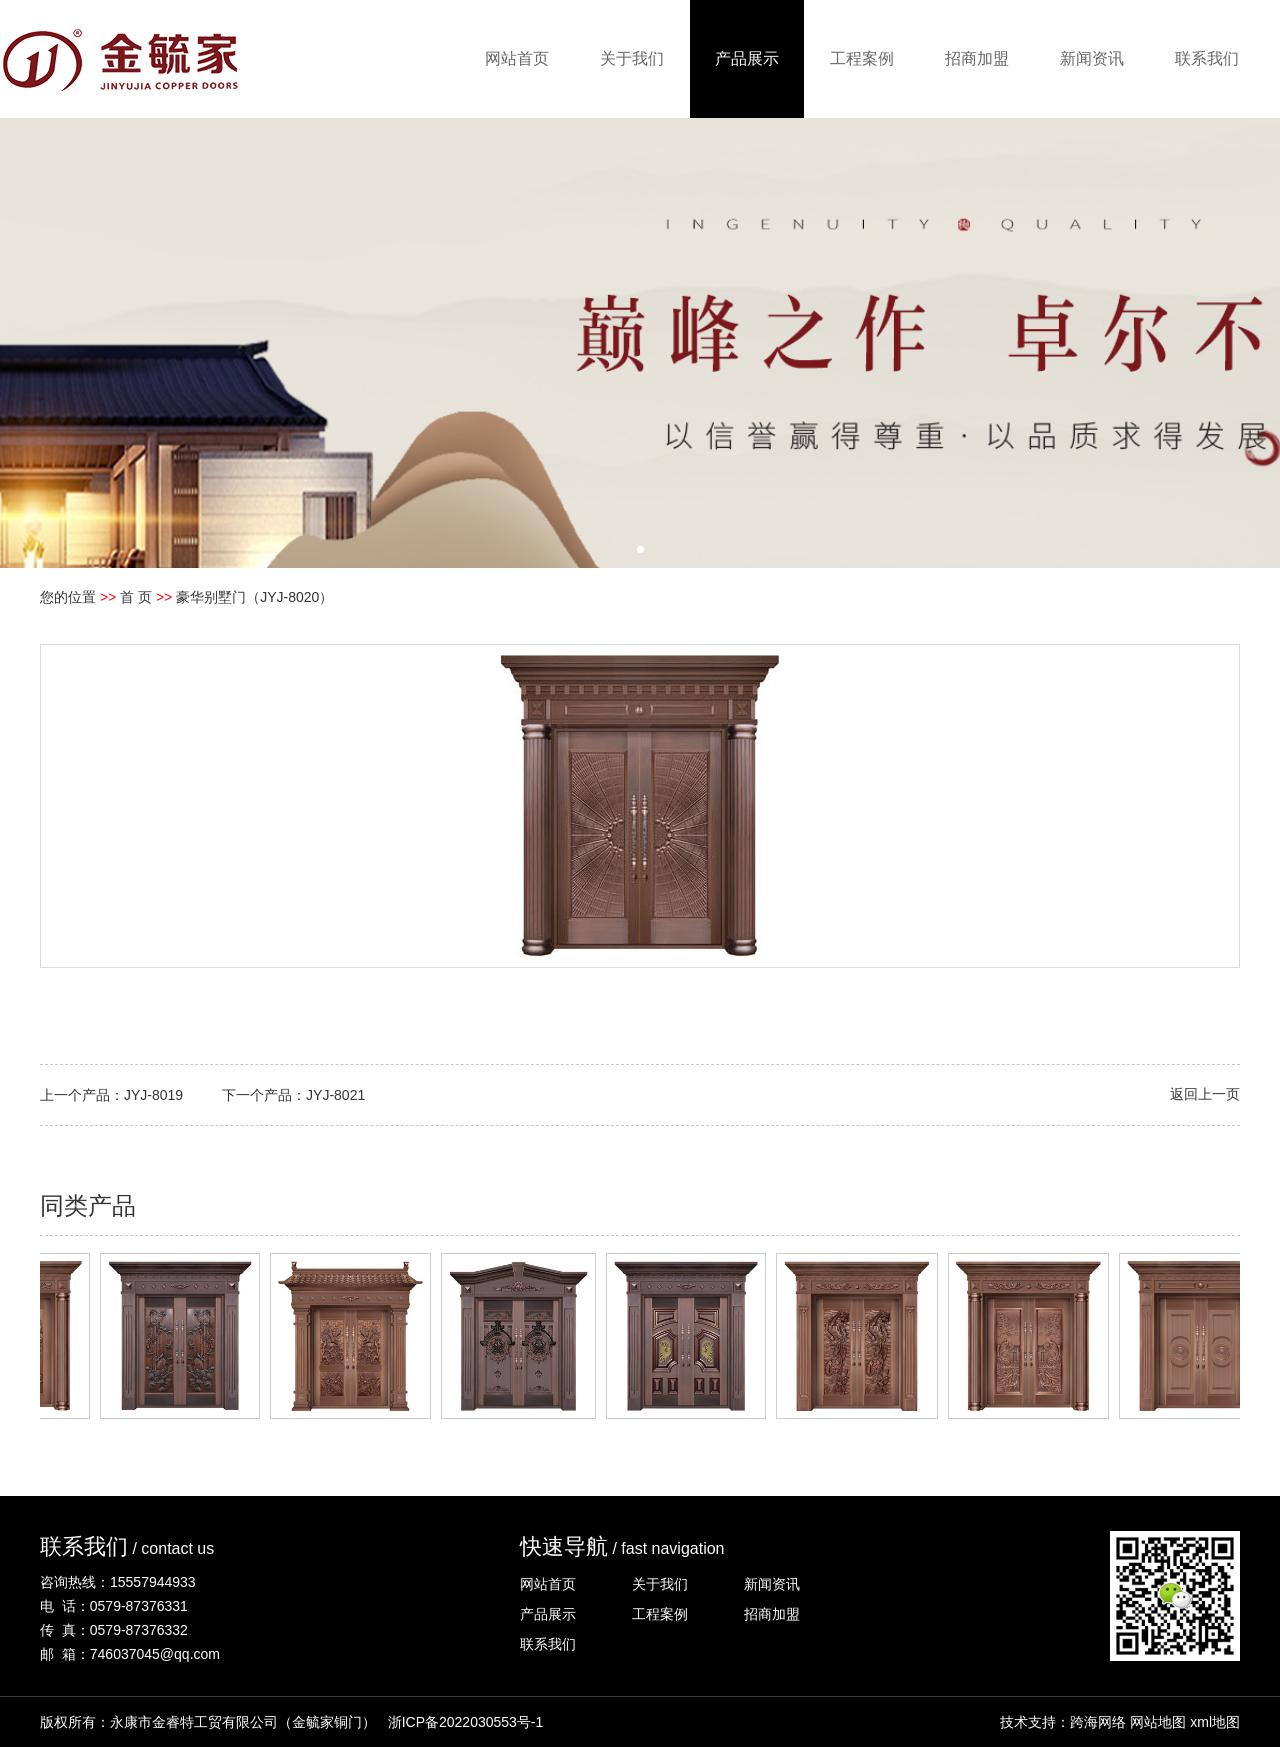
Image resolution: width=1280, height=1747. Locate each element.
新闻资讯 (1092, 58)
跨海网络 (1098, 1722)
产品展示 (747, 58)
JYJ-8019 (153, 1095)
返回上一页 (1205, 1094)
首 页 (136, 597)
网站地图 (1158, 1722)
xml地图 (1215, 1722)
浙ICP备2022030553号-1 (466, 1722)
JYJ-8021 (335, 1095)
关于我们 (632, 58)
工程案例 (862, 58)
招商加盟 (977, 58)
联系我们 (1207, 58)
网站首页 (517, 58)
